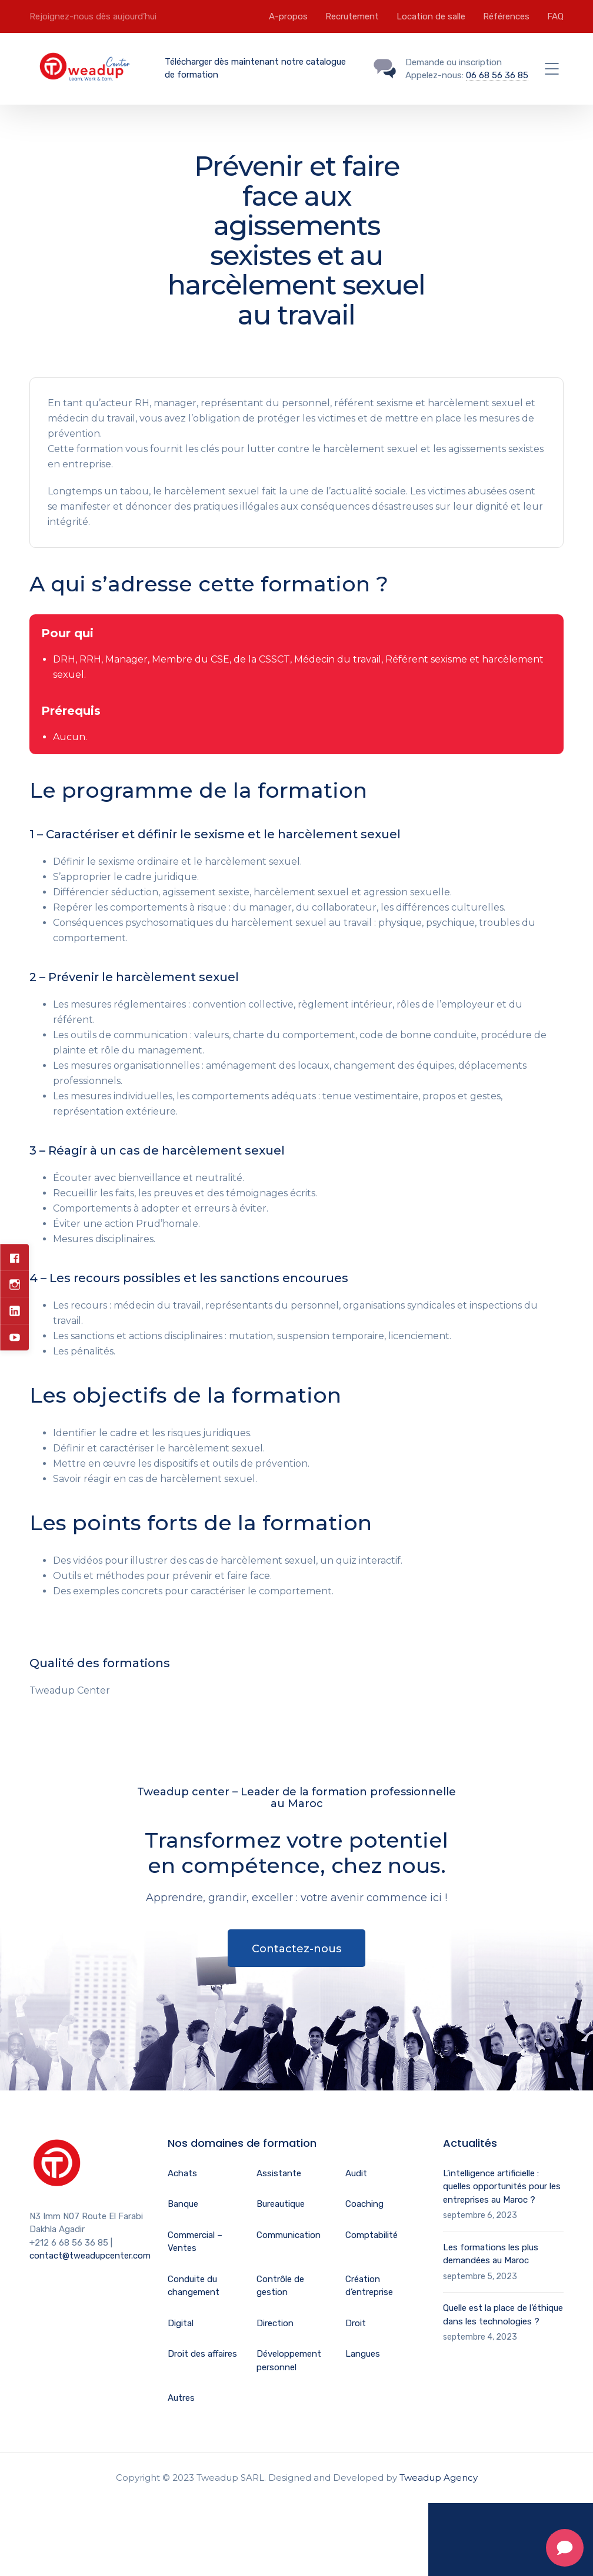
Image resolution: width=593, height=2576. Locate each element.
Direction (275, 2323)
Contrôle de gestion (280, 2286)
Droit (355, 2323)
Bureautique (280, 2204)
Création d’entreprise (369, 2286)
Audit (356, 2173)
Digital (181, 2323)
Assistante (278, 2173)
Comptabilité (371, 2235)
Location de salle (431, 16)
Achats (182, 2173)
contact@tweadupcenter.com (90, 2255)
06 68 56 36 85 (497, 75)
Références (506, 16)
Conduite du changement (193, 2286)
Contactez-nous (296, 1948)
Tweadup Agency (438, 2477)
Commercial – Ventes (195, 2242)
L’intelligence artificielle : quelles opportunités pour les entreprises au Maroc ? (502, 2186)
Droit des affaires (202, 2353)
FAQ (555, 16)
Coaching (364, 2204)
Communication (288, 2235)
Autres (181, 2398)
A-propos (288, 16)
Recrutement (352, 16)
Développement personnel (288, 2360)
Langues (362, 2353)
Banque (183, 2204)
